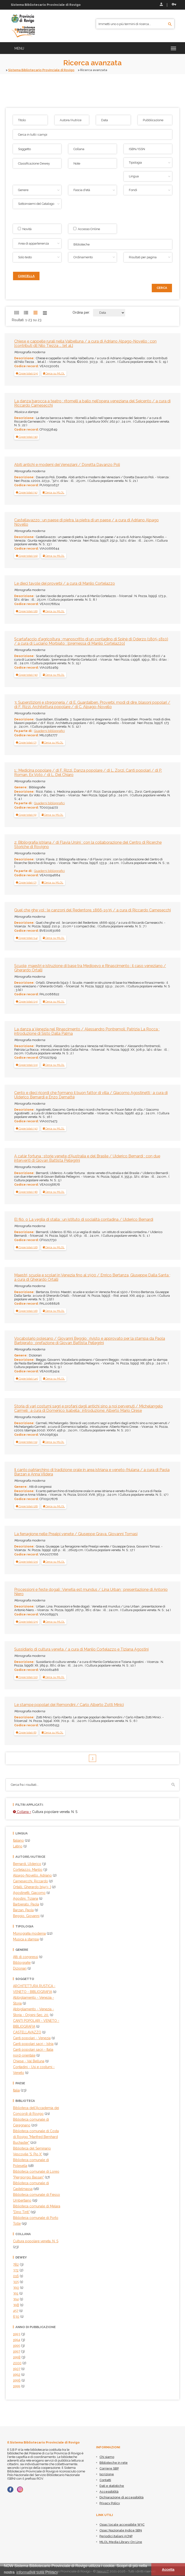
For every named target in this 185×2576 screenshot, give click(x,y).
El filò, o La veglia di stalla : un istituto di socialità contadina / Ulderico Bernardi (83, 1219)
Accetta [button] (168, 2569)
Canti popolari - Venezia (32, 2038)
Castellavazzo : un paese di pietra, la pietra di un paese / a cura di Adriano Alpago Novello (86, 522)
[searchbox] (121, 243)
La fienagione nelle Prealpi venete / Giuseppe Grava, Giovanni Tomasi (76, 1533)
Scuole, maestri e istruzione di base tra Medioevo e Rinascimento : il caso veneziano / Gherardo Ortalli (90, 967)
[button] (27, 373)
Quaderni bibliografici (49, 730)
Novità (25, 229)
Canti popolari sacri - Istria (33, 2043)
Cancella (26, 276)
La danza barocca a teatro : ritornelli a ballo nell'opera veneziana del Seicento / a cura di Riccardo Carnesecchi (92, 402)
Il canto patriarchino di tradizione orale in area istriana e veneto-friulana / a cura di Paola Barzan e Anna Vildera (92, 1471)
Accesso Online (86, 229)
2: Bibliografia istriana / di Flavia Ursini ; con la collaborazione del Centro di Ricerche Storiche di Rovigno (88, 844)
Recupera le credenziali (174, 4)
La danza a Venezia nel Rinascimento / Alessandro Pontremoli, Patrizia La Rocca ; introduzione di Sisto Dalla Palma (86, 1031)
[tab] (26, 373)
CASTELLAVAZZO (27, 2032)
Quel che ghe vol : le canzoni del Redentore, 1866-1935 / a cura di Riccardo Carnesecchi (92, 910)
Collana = (22, 1811)
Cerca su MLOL (54, 373)
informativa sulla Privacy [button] (37, 2572)
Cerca (162, 287)
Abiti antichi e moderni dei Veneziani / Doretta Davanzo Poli (67, 464)
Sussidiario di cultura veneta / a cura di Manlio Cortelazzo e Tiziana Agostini (81, 1649)
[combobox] (120, 244)
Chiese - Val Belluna (28, 2061)
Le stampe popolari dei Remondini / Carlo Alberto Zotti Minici (69, 1704)
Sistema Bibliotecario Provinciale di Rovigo (41, 70)
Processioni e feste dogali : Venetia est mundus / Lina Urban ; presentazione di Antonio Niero (91, 1591)
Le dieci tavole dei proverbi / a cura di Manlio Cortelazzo (64, 583)
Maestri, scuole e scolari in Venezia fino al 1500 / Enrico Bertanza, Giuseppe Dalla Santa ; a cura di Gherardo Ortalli (92, 1277)
